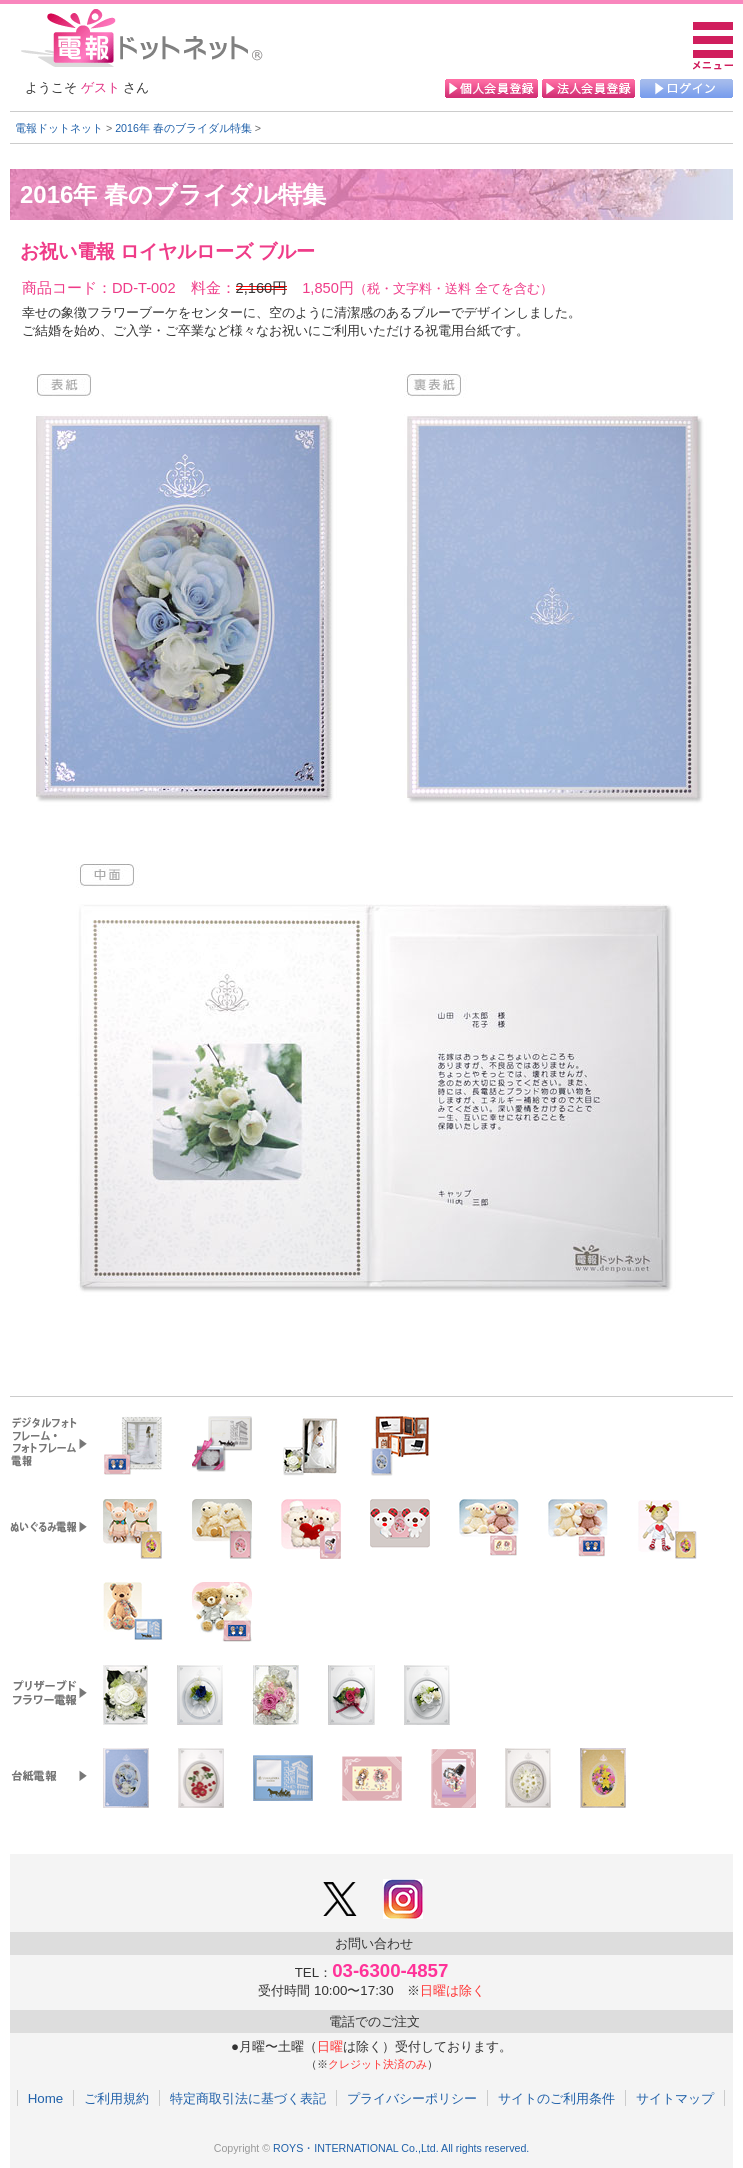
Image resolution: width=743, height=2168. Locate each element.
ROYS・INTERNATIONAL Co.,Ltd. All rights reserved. (401, 2148)
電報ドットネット (59, 128)
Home (46, 2098)
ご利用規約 (116, 2098)
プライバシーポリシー (412, 2098)
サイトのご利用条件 (556, 2098)
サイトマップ (675, 2098)
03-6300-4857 (390, 1970)
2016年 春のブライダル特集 (183, 128)
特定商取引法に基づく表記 (248, 2098)
